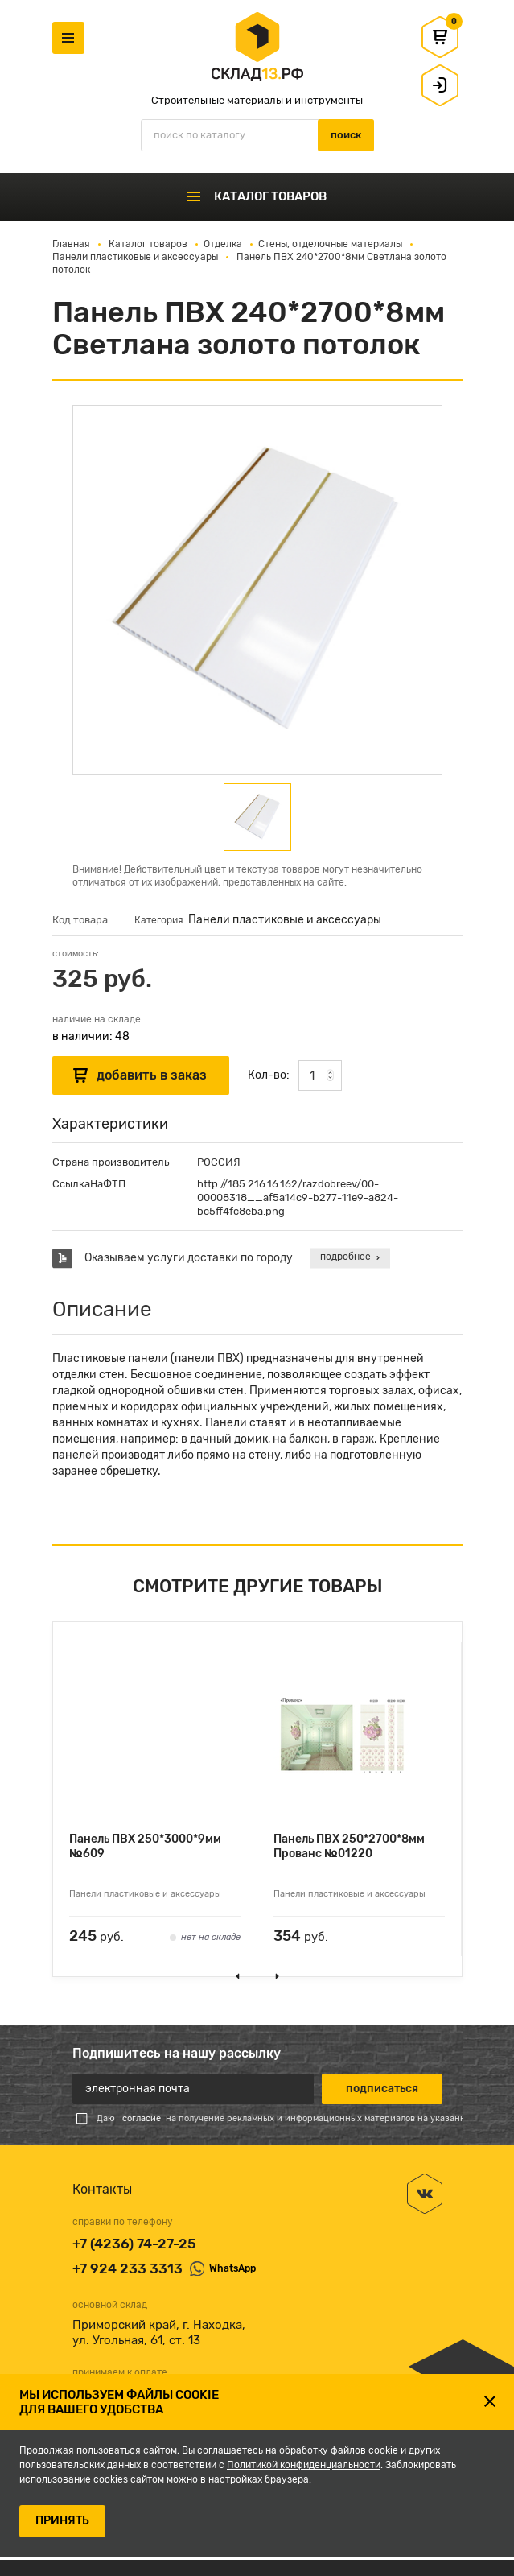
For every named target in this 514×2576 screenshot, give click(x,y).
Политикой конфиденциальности (303, 2465)
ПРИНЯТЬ (62, 2521)
